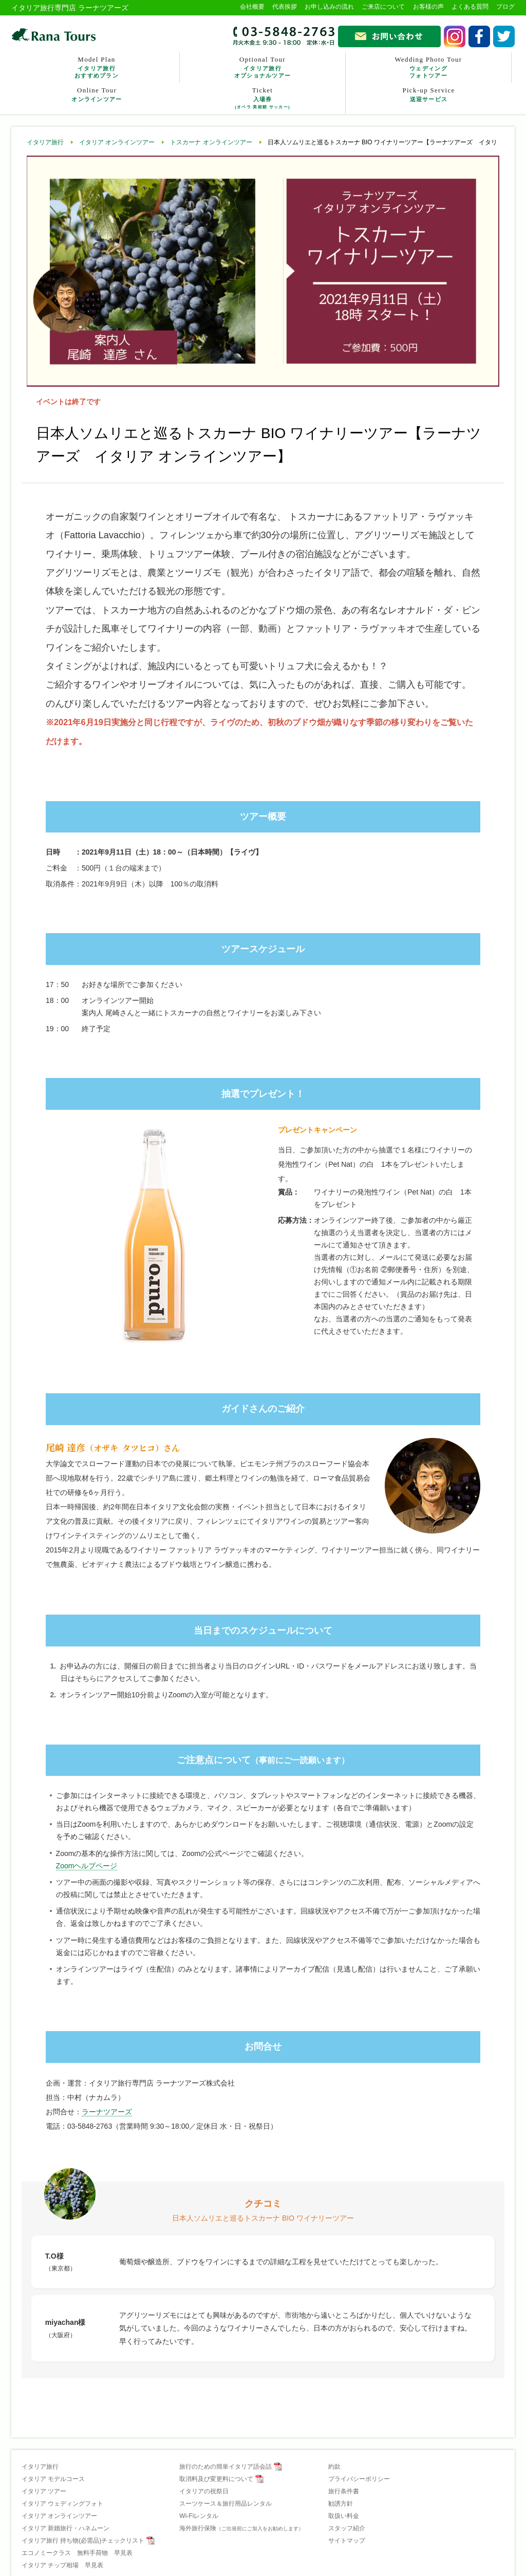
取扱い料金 (343, 2516)
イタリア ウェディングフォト (62, 2503)
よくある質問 (470, 6)
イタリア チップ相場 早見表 (62, 2565)
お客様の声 (428, 6)
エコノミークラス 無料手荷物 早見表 (77, 2552)
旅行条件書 (343, 2491)
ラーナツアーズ (107, 2112)
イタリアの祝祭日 (204, 2491)
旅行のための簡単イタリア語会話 (225, 2466)
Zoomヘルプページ (87, 1866)
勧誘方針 (340, 2503)
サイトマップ (346, 2540)
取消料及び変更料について (216, 2479)
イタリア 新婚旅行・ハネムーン (65, 2528)
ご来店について (383, 6)
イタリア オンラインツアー (117, 142)
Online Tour (96, 94)
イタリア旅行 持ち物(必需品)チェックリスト (83, 2540)
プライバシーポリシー (359, 2479)
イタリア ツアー (44, 2491)
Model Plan (96, 67)
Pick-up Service (428, 94)
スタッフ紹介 (346, 2528)
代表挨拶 (284, 6)
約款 (334, 2466)
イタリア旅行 (45, 142)
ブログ (505, 6)
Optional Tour (262, 67)
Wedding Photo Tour (428, 67)
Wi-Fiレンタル (198, 2516)
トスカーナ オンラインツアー (211, 142)
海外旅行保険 (241, 2528)
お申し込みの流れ (329, 6)
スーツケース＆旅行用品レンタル (225, 2503)
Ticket (262, 98)
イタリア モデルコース (53, 2479)
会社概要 (252, 6)
